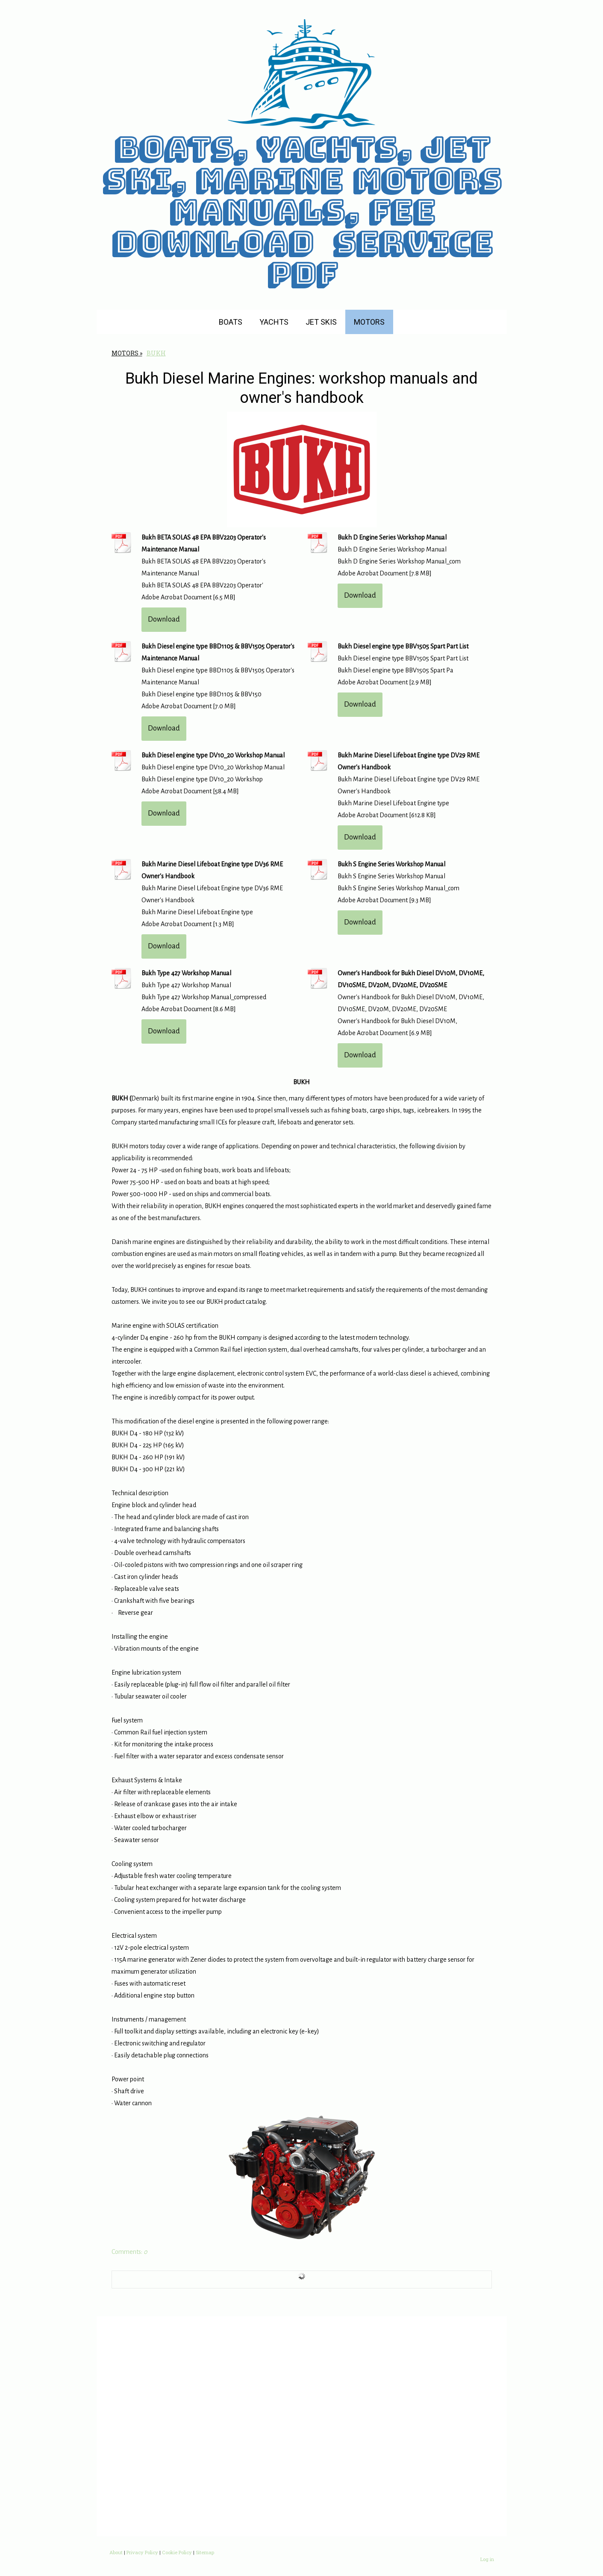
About (116, 2552)
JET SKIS (321, 321)
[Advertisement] (302, 2426)
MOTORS (369, 321)
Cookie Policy (177, 2552)
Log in (487, 2559)
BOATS (230, 321)
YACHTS (273, 321)
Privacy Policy (142, 2552)
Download (164, 619)
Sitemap (205, 2552)
